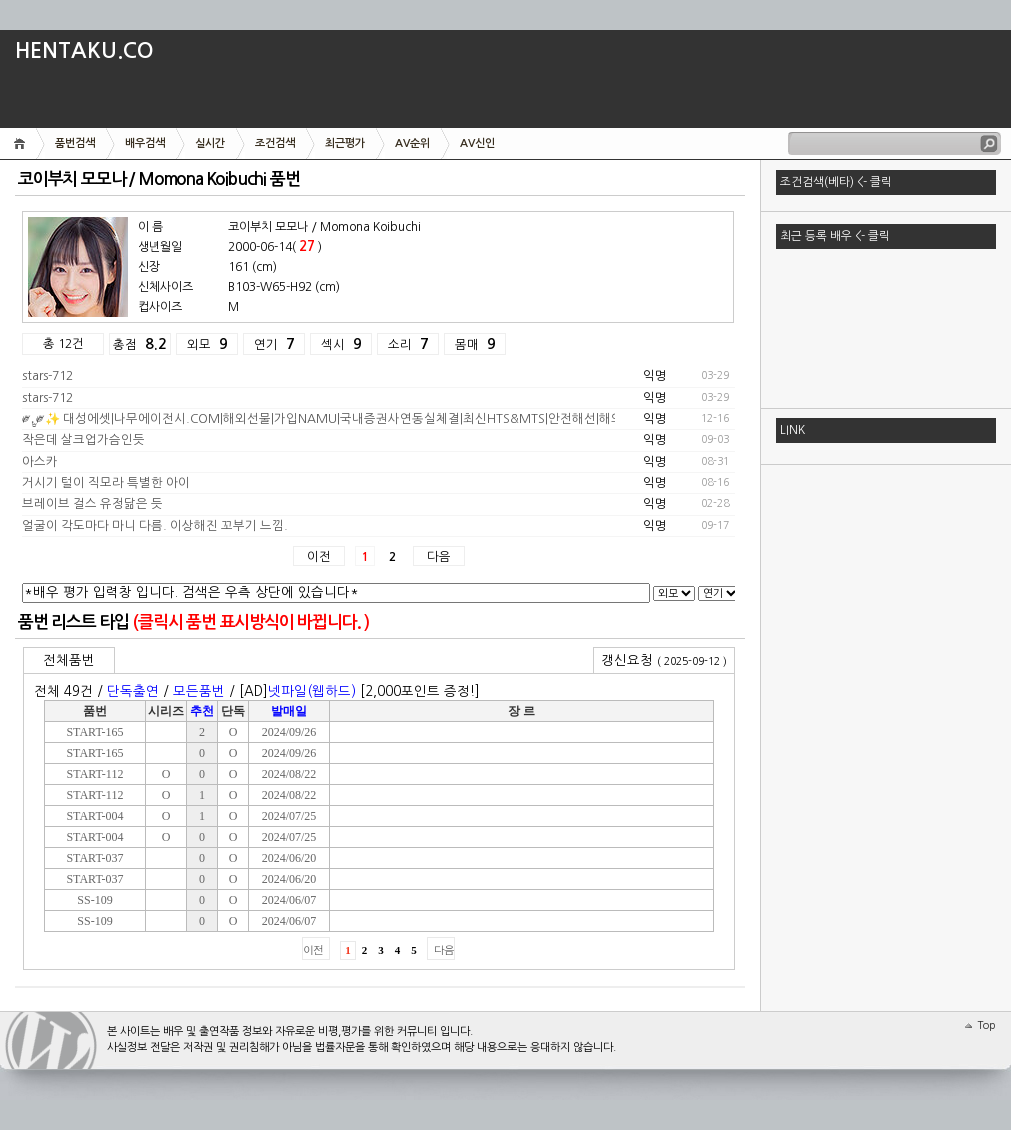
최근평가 (345, 143)
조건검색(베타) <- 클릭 (836, 182)
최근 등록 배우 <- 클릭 (835, 236)
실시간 (210, 143)
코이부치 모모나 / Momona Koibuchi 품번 (159, 179)
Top (986, 1025)
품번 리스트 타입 (73, 622)
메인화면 (22, 143)
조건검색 (275, 143)
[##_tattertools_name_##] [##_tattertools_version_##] (51, 1040)
